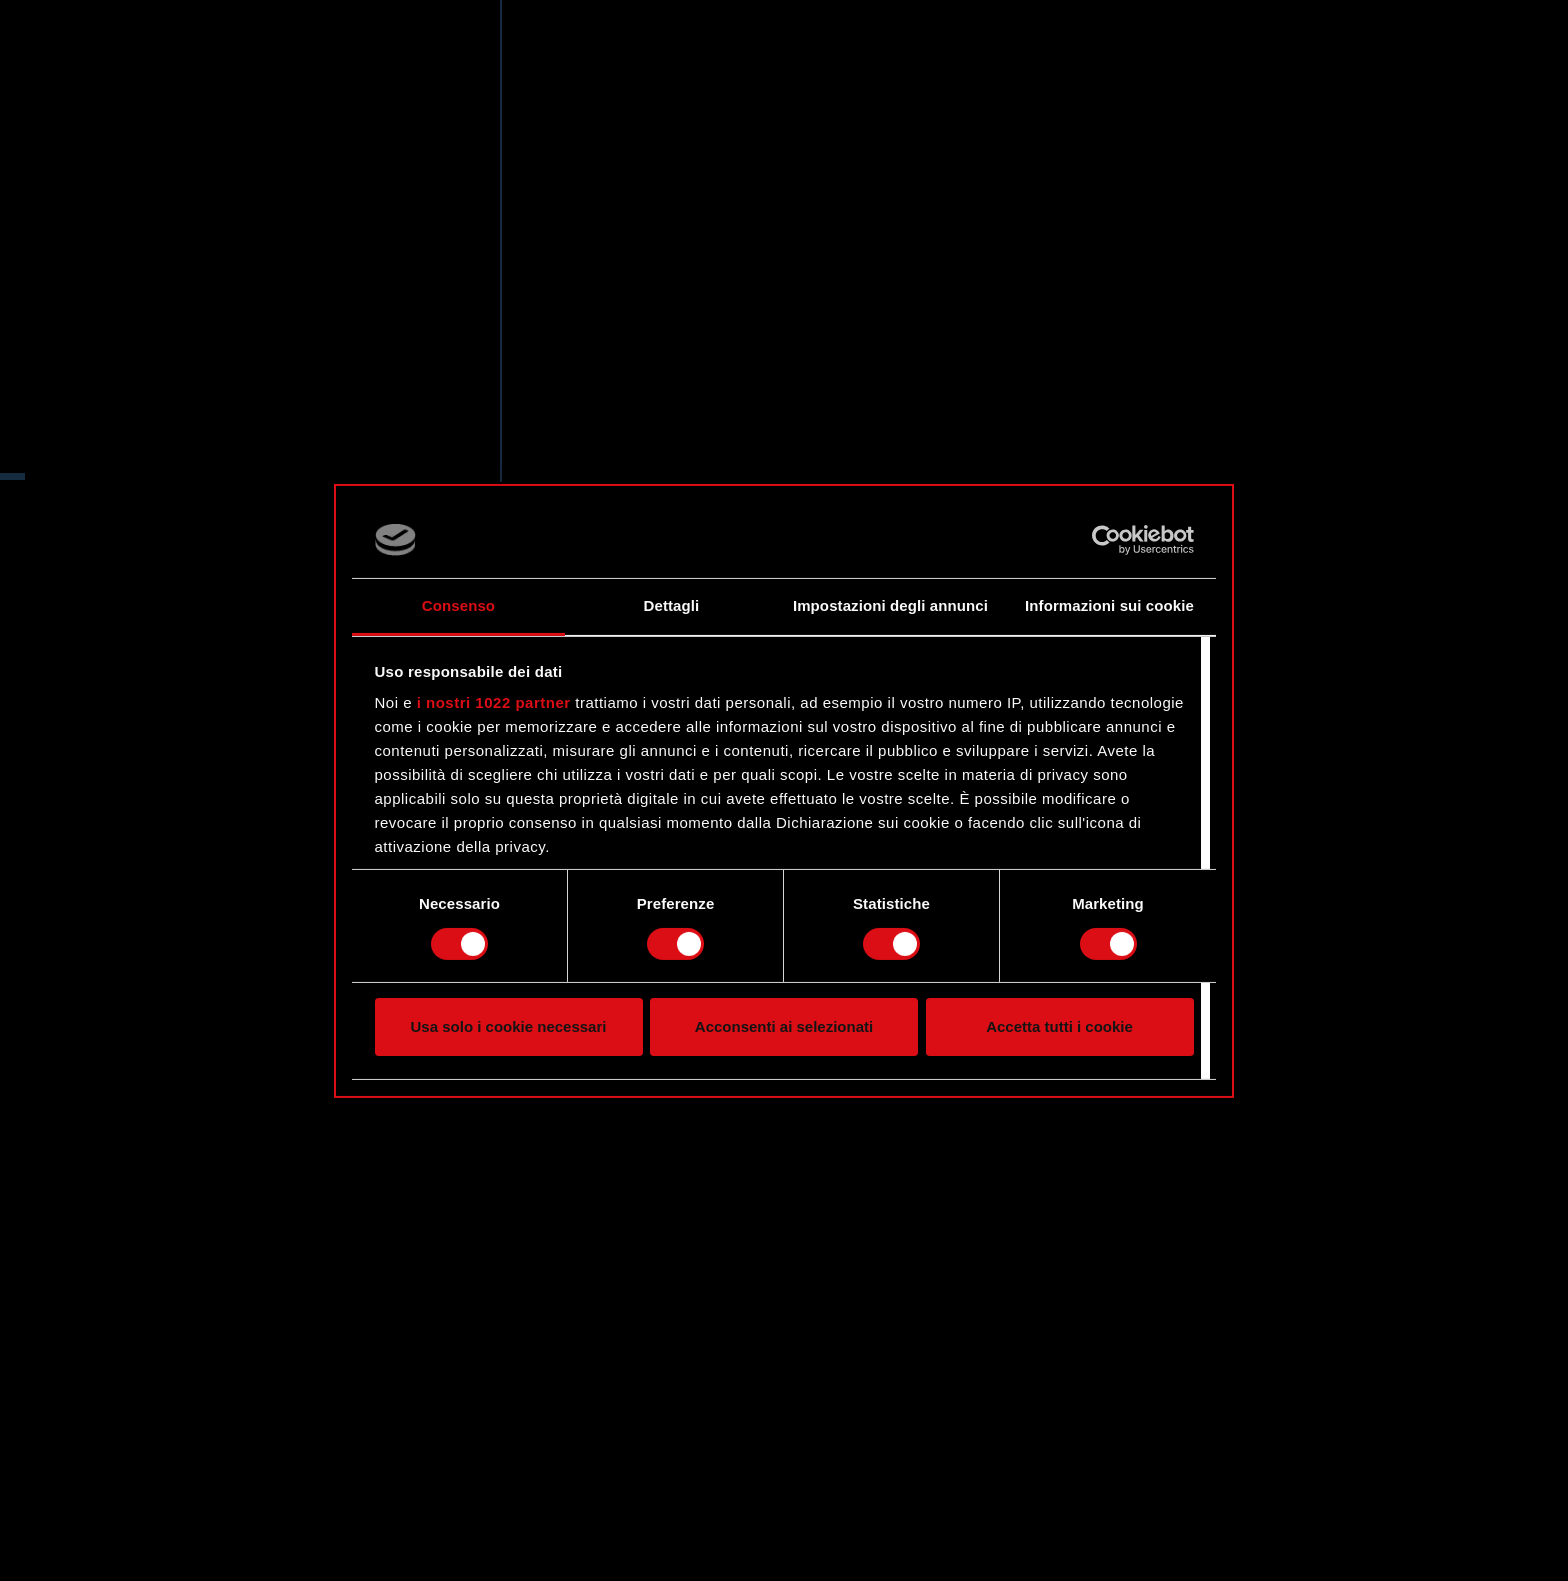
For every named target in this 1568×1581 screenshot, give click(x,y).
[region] (251, 790)
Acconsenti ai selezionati (784, 1026)
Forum (145, 459)
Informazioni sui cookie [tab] (1109, 605)
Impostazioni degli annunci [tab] (890, 605)
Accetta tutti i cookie (1059, 1026)
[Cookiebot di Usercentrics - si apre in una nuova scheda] (1106, 540)
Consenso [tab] (458, 605)
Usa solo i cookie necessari (509, 1026)
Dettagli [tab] (672, 605)
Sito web (155, 420)
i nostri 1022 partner (494, 702)
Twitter (147, 498)
